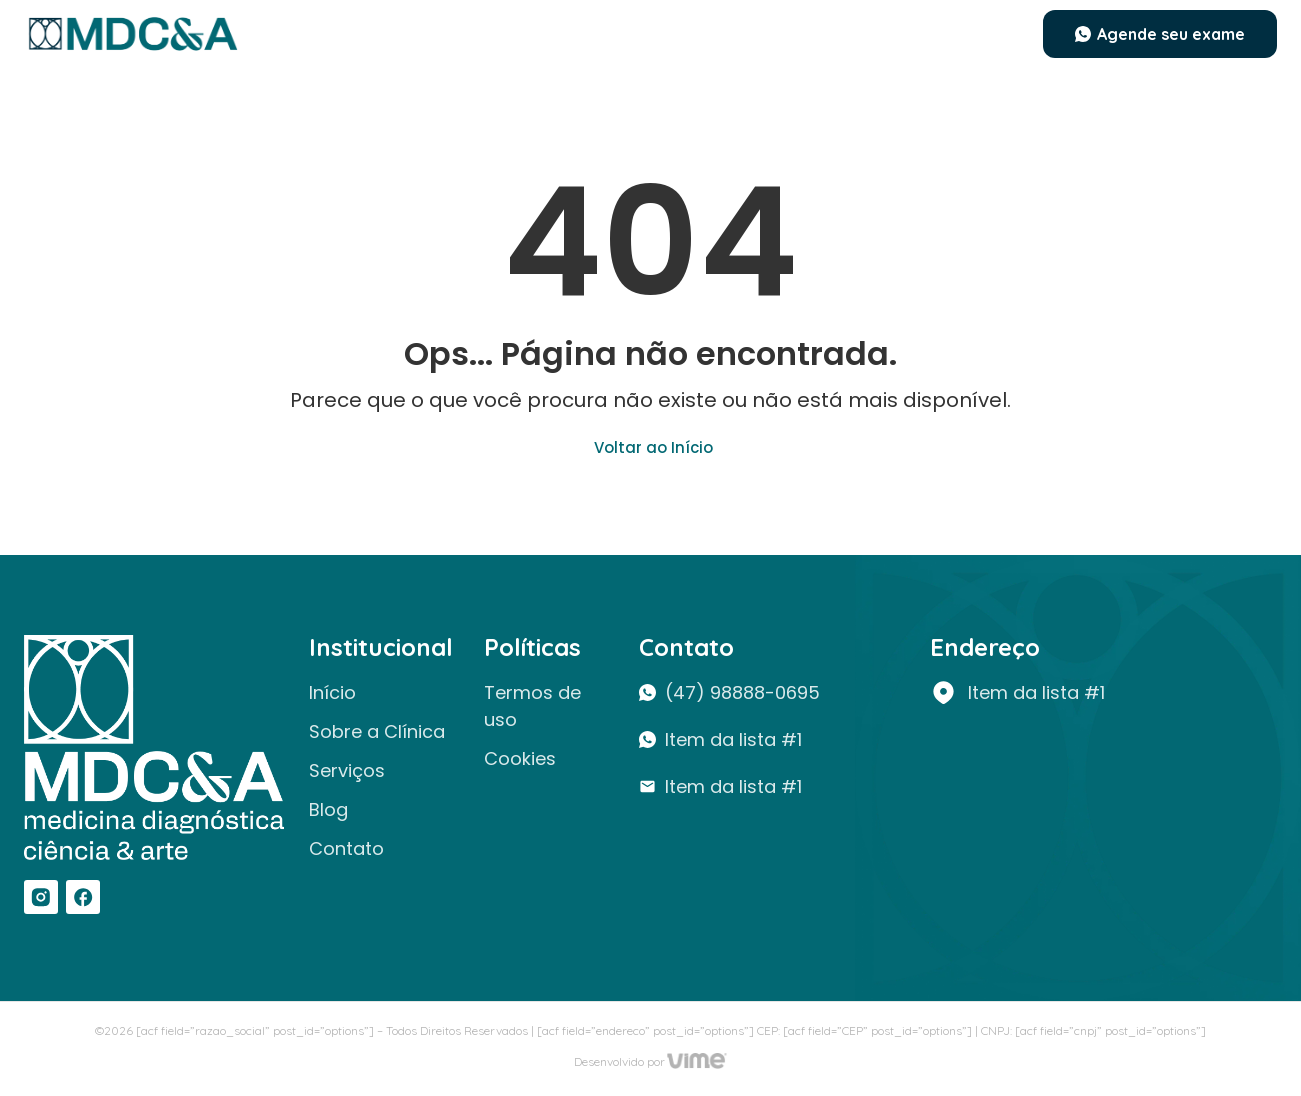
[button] (1160, 34)
